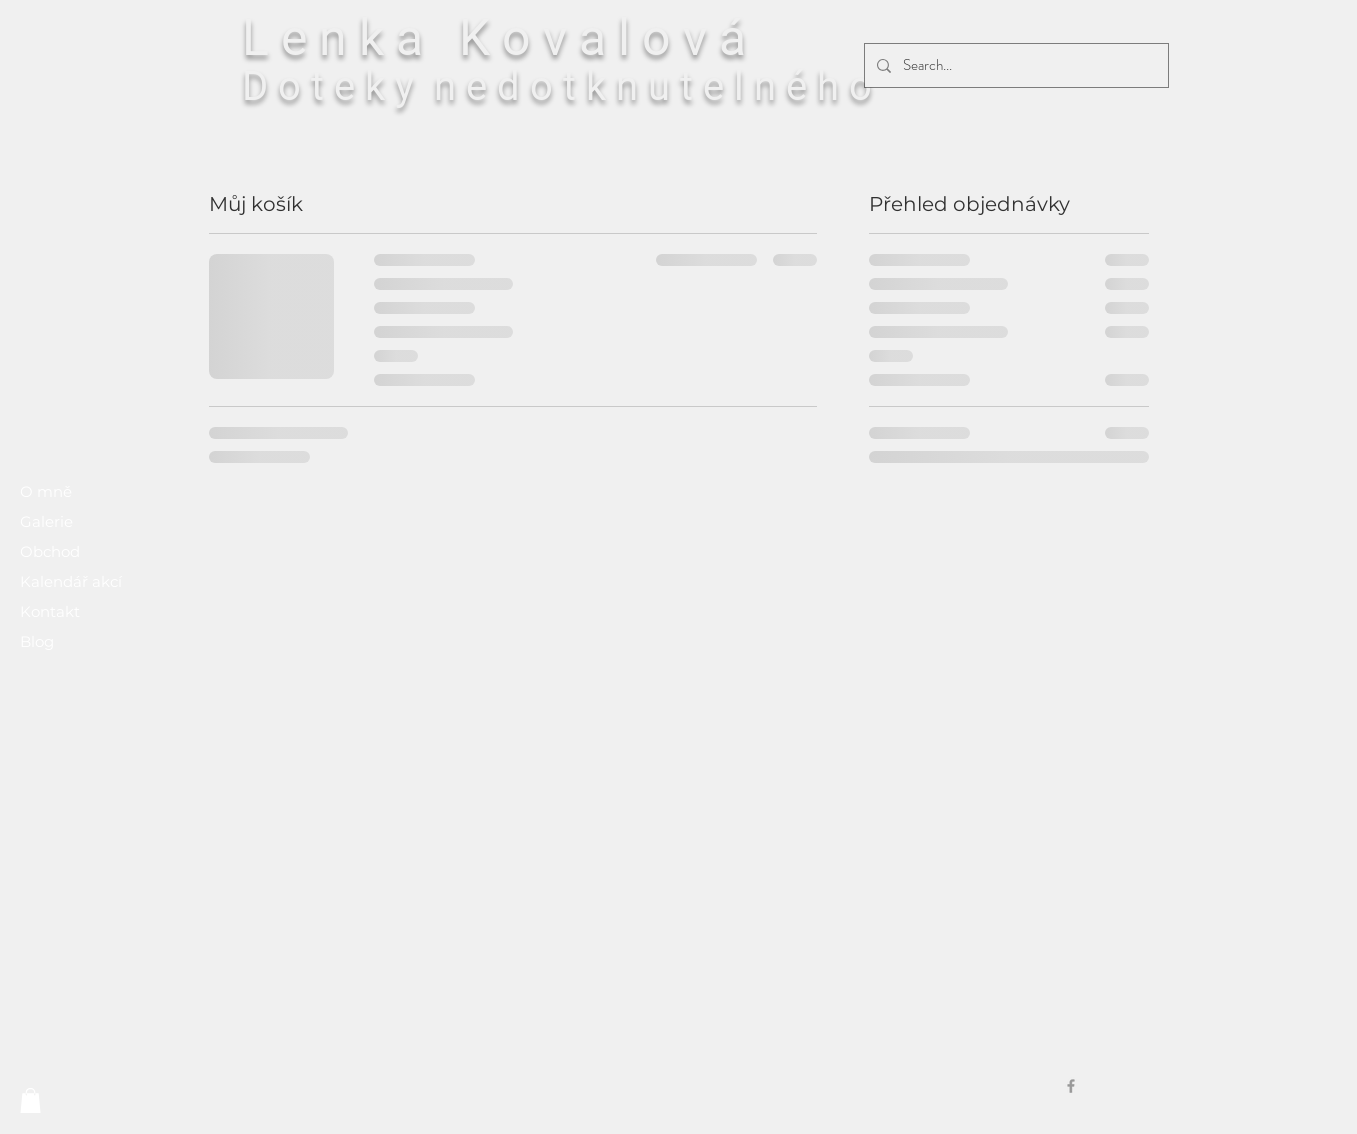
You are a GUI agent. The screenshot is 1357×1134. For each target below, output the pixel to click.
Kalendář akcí (71, 581)
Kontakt (50, 611)
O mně (46, 491)
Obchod (50, 551)
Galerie (46, 521)
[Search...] (1014, 65)
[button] (30, 1100)
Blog (37, 641)
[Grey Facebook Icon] (1071, 1086)
